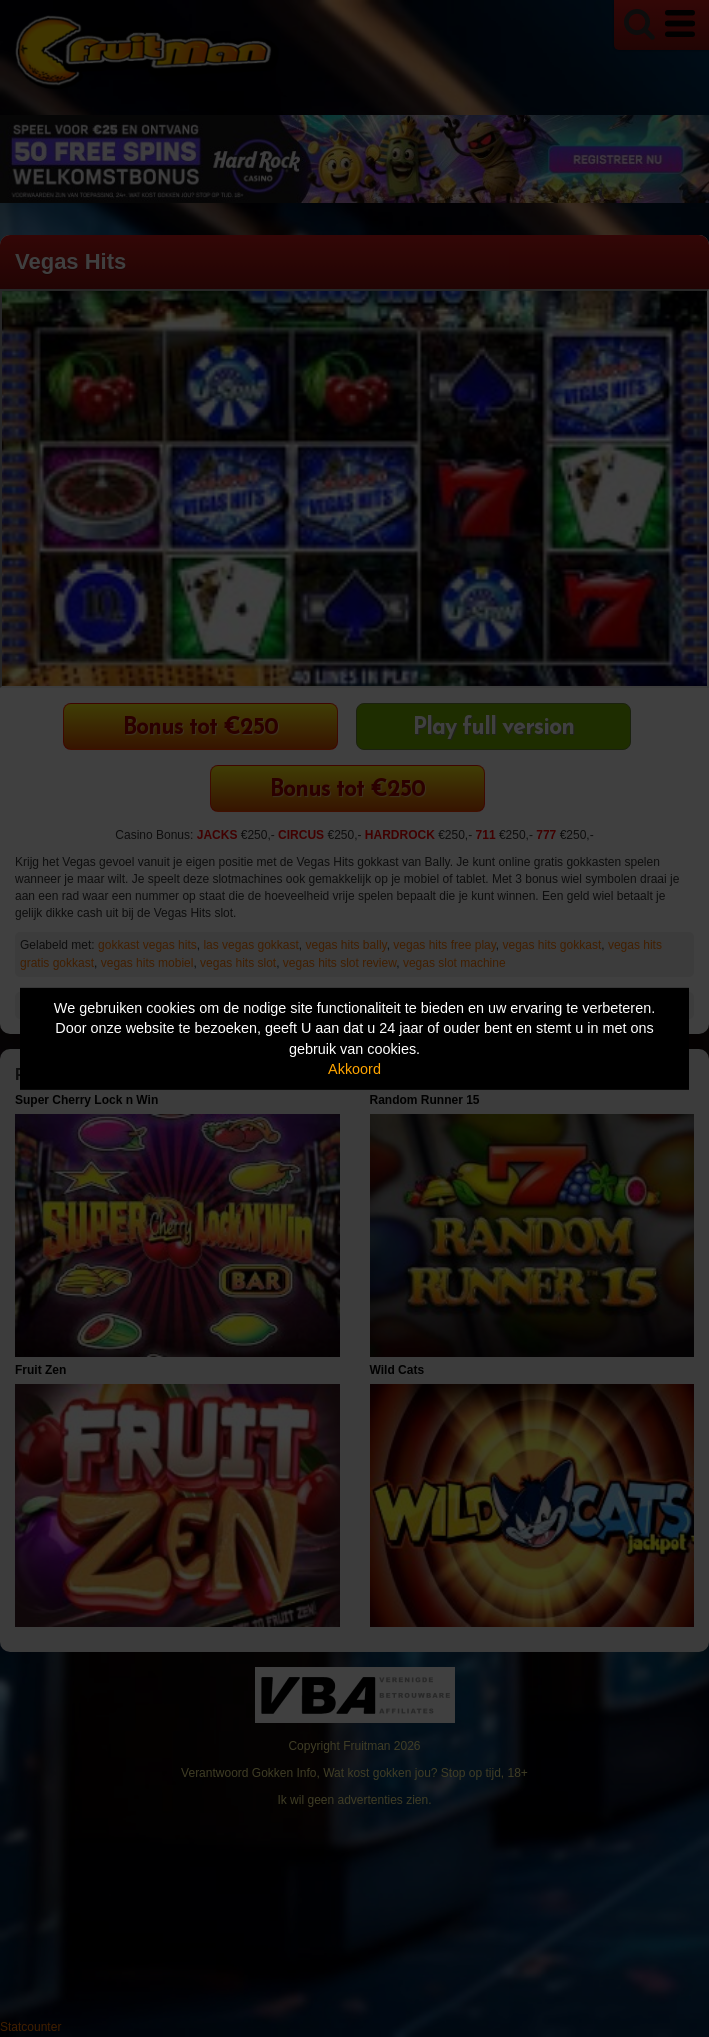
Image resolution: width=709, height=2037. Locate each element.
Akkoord (354, 1069)
